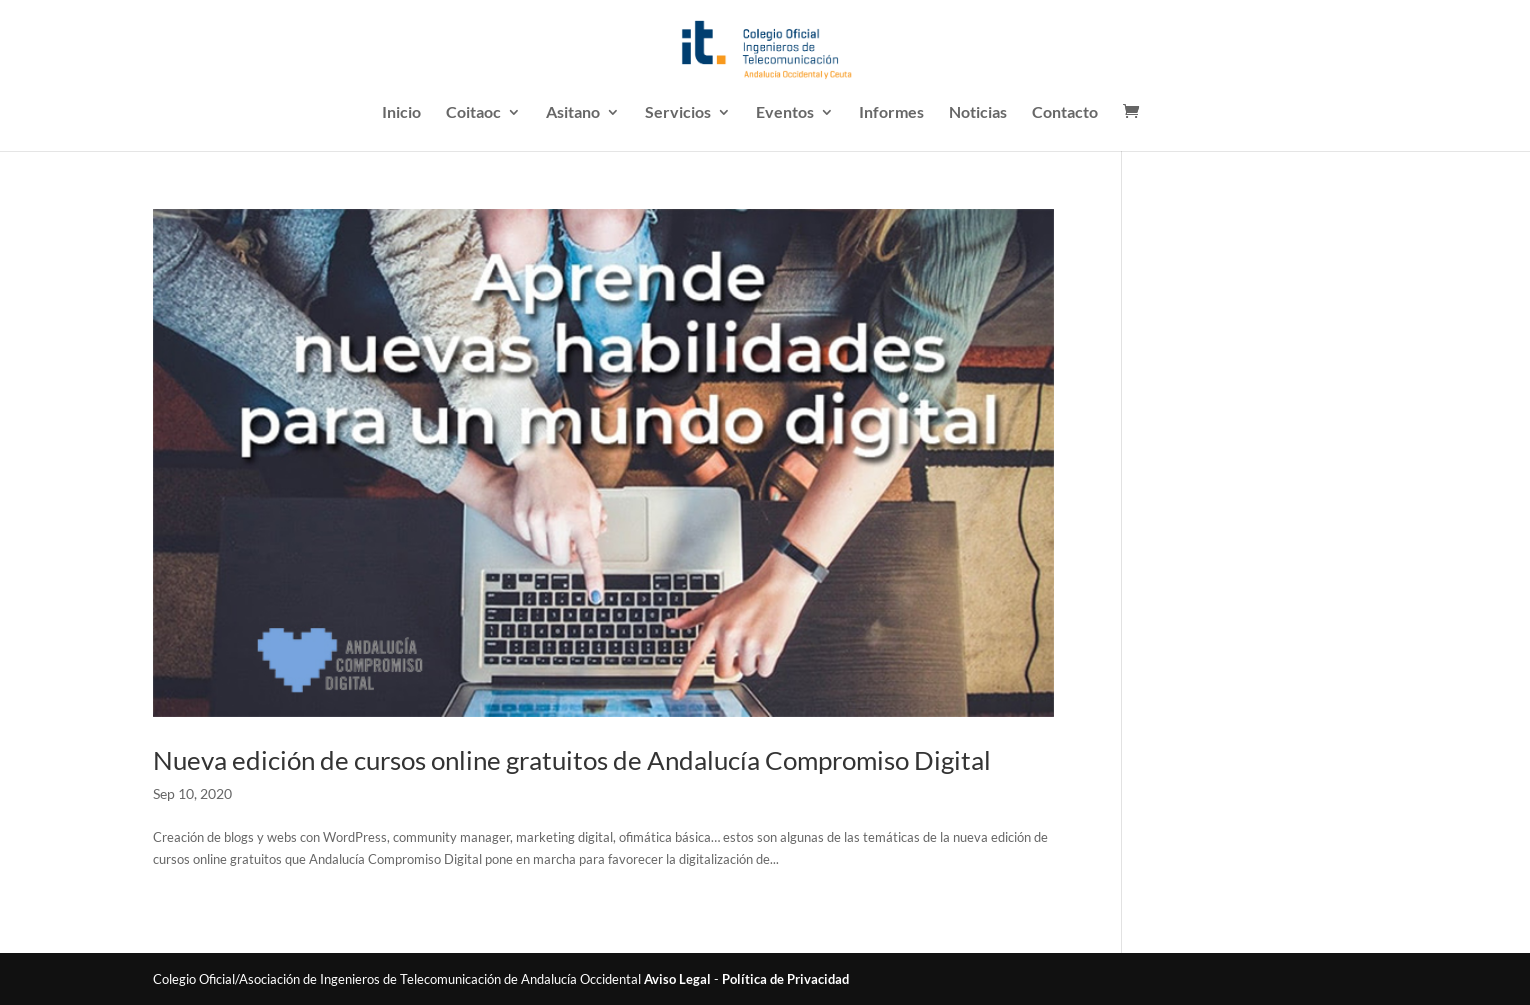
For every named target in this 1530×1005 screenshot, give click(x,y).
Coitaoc (473, 113)
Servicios (678, 113)
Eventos (785, 113)
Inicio (401, 113)
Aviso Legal (677, 979)
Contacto (1065, 113)
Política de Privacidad (785, 979)
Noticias (978, 113)
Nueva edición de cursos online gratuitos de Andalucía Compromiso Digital (572, 760)
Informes (891, 113)
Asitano (573, 113)
